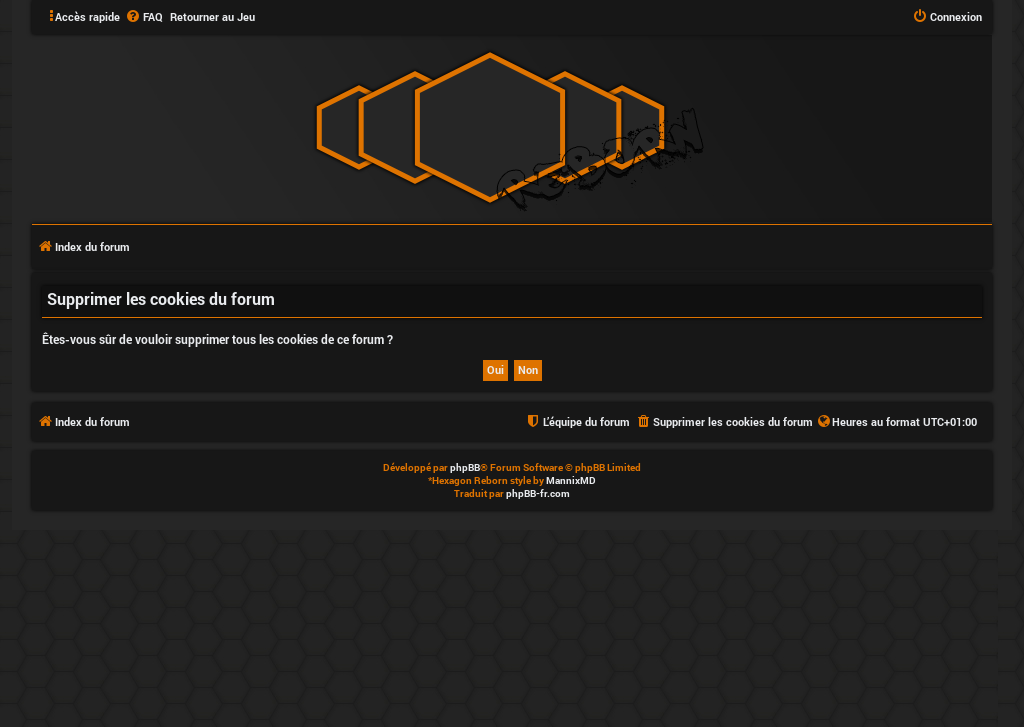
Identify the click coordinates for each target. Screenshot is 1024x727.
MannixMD (571, 480)
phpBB (465, 467)
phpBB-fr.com (538, 493)
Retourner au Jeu (212, 16)
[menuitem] (144, 17)
